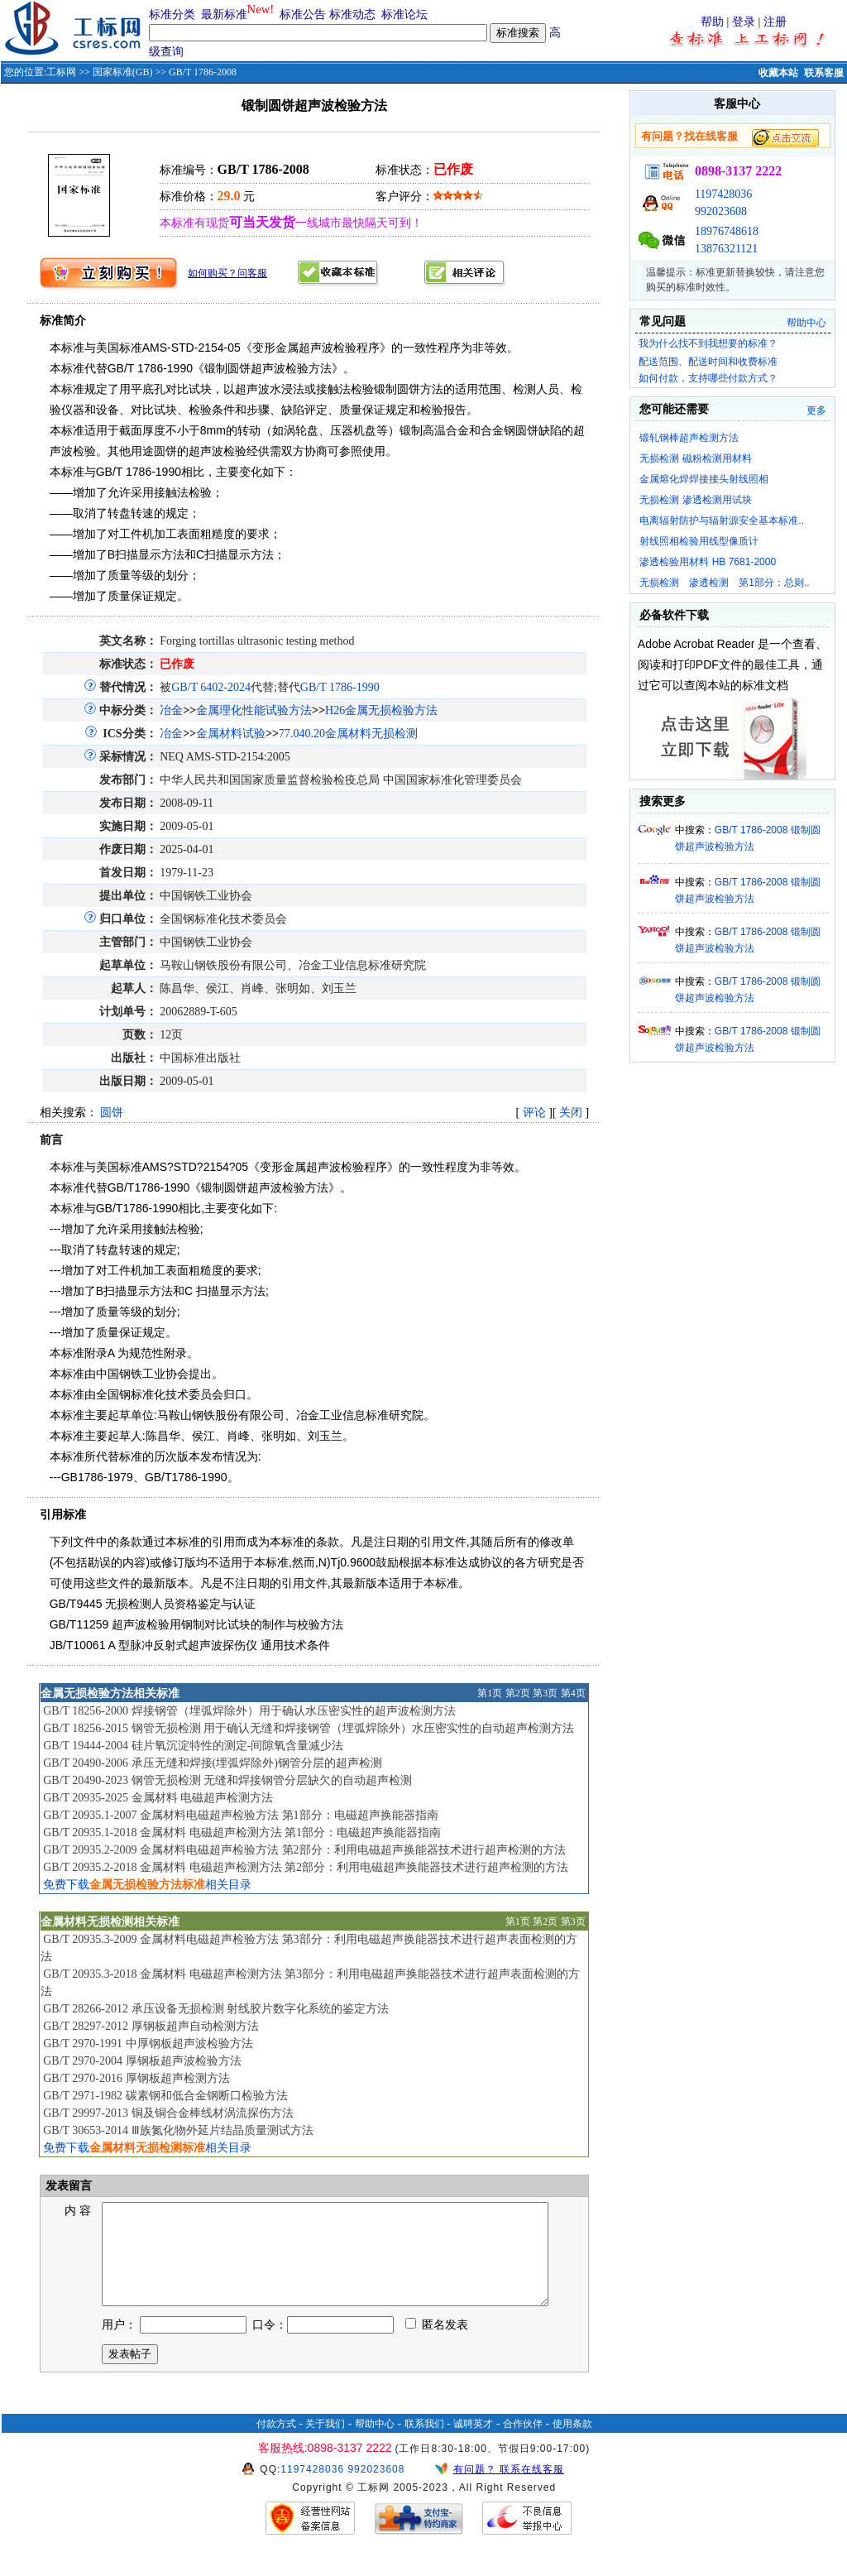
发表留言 (67, 2186)
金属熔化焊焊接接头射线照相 (703, 479)
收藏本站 (778, 73)
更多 (816, 410)
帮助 (712, 22)
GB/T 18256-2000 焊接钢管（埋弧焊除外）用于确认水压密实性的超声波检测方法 (249, 1711)
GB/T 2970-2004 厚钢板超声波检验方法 (142, 2061)
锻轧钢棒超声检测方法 (689, 438)
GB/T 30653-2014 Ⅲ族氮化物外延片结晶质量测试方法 (178, 2130)
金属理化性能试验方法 (254, 710)
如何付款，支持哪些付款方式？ (708, 378)
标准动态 (352, 14)
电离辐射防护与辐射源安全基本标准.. (721, 520)
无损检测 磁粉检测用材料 (695, 458)
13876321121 (726, 248)
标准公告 (303, 14)
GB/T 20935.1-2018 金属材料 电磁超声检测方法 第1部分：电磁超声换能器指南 (242, 1832)
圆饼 (111, 1112)
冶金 (171, 710)
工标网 (61, 72)
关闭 (570, 1112)
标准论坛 (404, 14)
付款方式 (276, 2443)
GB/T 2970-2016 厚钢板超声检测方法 (136, 2078)
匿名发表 (436, 2345)
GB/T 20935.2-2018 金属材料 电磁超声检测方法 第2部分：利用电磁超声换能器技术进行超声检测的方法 (305, 1867)
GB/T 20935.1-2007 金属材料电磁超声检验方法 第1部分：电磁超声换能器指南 (240, 1815)
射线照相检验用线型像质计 (698, 541)
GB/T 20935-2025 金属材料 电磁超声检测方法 (158, 1798)
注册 (775, 22)
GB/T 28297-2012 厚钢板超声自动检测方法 (150, 2026)
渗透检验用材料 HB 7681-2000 (707, 562)
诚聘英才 (473, 2443)
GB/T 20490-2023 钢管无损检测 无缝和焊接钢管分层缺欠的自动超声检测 (227, 1780)
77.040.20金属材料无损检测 (348, 733)
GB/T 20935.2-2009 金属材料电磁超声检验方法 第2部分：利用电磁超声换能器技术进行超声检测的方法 (304, 1850)
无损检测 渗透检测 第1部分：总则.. (724, 582)
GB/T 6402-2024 (211, 687)
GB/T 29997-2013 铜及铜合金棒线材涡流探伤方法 (168, 2113)
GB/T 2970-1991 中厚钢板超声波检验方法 (147, 2043)
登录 (743, 22)
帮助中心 (806, 323)
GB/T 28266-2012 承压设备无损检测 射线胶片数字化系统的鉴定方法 (216, 2009)
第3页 (545, 1693)
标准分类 (172, 14)
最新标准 (224, 14)
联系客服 (824, 73)
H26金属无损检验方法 (381, 710)
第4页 (573, 1693)
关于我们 (325, 2443)
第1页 (489, 1693)
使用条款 (572, 2443)
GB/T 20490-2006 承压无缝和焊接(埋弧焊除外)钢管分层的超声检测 (212, 1763)
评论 (534, 1112)
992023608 (721, 211)
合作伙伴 (523, 2443)
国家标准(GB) (123, 72)
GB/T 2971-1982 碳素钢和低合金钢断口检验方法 (165, 2095)
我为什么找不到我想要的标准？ (708, 343)
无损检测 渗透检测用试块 (695, 500)
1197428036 (723, 194)
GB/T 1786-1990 (340, 687)
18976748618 (726, 231)
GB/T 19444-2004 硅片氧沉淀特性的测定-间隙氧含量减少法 (193, 1745)
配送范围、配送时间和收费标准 (708, 361)
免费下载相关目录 (147, 1884)
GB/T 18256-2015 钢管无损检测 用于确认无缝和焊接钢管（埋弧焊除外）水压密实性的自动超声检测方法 (308, 1728)
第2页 (517, 1693)
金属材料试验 (231, 733)
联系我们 (424, 2443)
